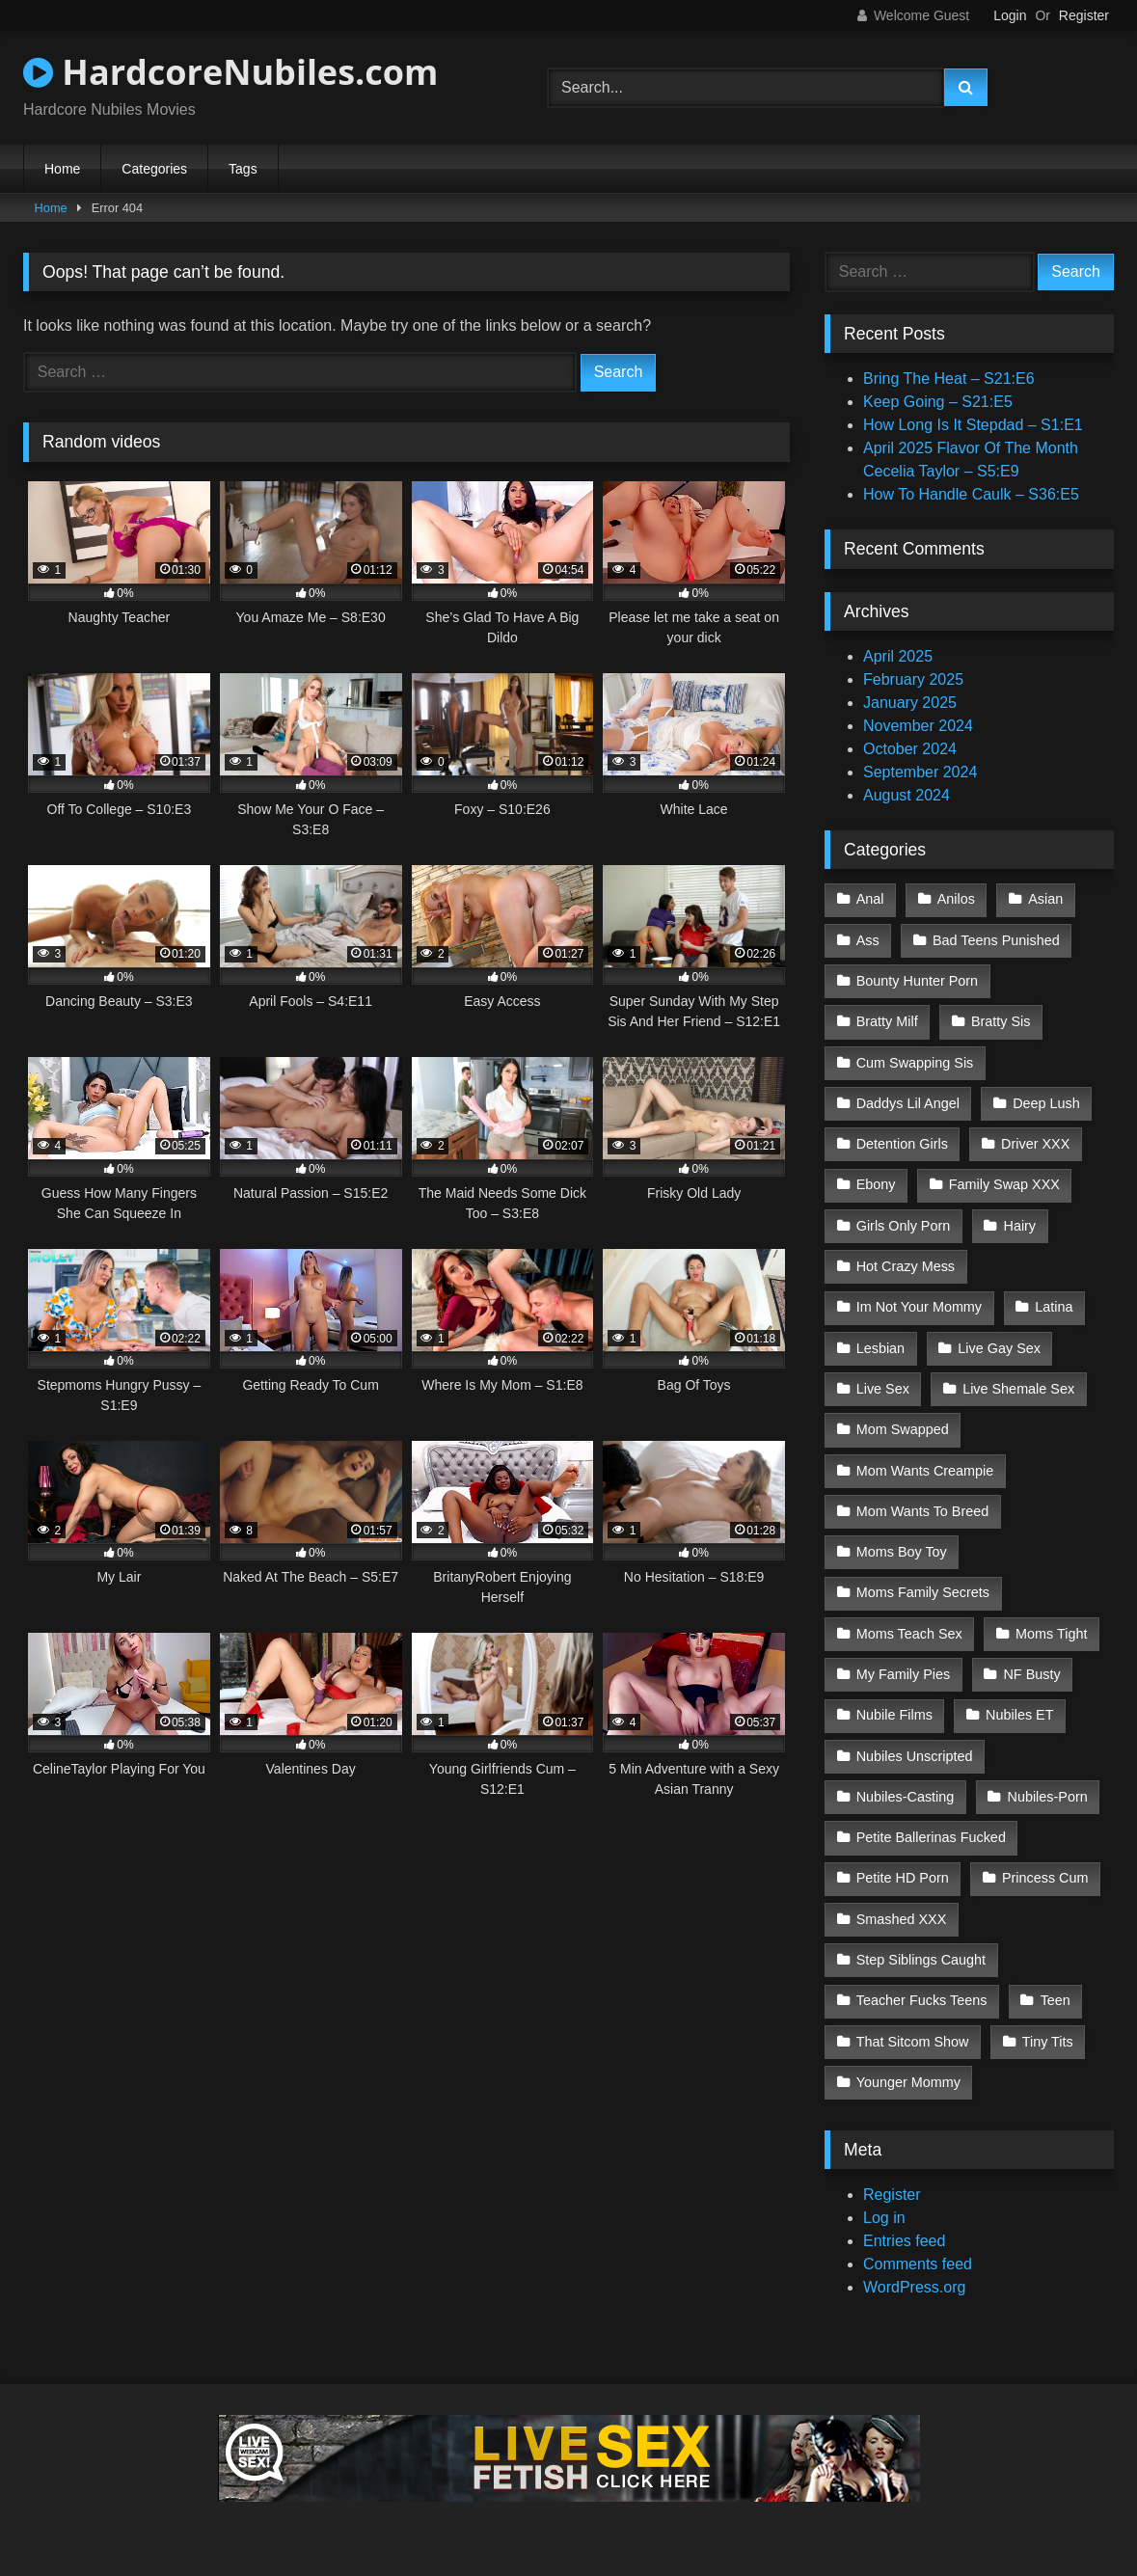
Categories (154, 168)
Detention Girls (902, 1144)
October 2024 (910, 749)
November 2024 (918, 726)
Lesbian (880, 1348)
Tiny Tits (1047, 2041)
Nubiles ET (1019, 1714)
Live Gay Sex (999, 1348)
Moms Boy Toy (901, 1551)
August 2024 (906, 795)
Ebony (876, 1184)
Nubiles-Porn (1048, 1796)
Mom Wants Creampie (925, 1470)
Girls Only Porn (903, 1226)
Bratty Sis (1001, 1021)
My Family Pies (903, 1674)
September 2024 (920, 772)
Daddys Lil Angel (908, 1103)
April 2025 (898, 656)
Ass (868, 940)
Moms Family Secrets (922, 1592)
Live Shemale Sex (1018, 1388)
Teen (1055, 2000)
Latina (1053, 1307)
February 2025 (913, 679)
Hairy (1019, 1226)
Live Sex (882, 1388)
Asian (1045, 899)
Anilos (956, 899)
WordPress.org (914, 2287)
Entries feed (904, 2241)
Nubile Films (894, 1714)
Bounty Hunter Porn (917, 981)
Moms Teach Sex (909, 1633)
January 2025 (910, 702)
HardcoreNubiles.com (230, 71)
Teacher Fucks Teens (922, 2000)
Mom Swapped (902, 1429)
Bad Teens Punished (996, 940)
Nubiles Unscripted (914, 1756)
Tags (243, 168)
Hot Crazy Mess (905, 1266)
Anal (870, 899)
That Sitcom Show (912, 2041)
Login (1009, 15)
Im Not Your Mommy (919, 1307)
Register (1084, 15)
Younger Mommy (908, 2082)
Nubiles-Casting (905, 1796)
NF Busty (1031, 1674)
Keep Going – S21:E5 (938, 401)
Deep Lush (1046, 1103)
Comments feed (917, 2264)
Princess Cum (1045, 1877)
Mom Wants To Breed (922, 1511)
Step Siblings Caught (921, 1959)
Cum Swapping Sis (915, 1063)
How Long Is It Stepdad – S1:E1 (973, 425)
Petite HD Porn (902, 1877)
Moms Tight (1051, 1633)
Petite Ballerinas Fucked (931, 1837)
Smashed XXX (901, 1919)
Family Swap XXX (1004, 1184)
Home (62, 168)
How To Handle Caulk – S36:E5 (971, 494)
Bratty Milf (887, 1021)
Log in (884, 2218)
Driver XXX (1035, 1144)
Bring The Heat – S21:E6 (949, 378)
